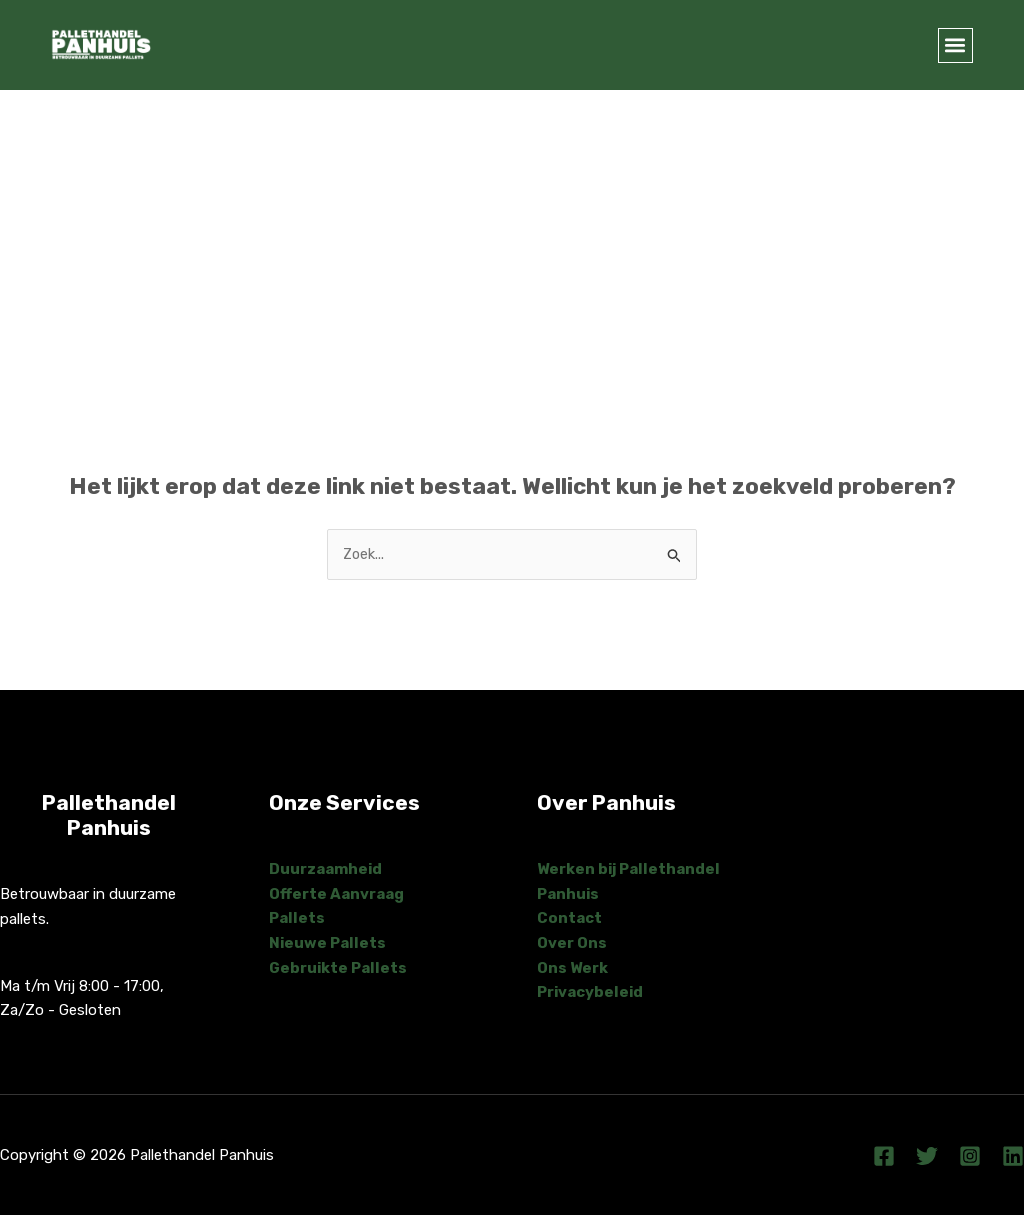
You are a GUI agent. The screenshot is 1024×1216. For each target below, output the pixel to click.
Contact (569, 919)
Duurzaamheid (326, 869)
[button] (955, 45)
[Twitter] (927, 1157)
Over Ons (572, 944)
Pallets (297, 919)
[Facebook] (884, 1157)
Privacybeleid (591, 993)
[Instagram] (970, 1157)
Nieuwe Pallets (328, 944)
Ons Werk (572, 968)
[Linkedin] (1013, 1157)
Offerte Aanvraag (336, 894)
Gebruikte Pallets (338, 968)
